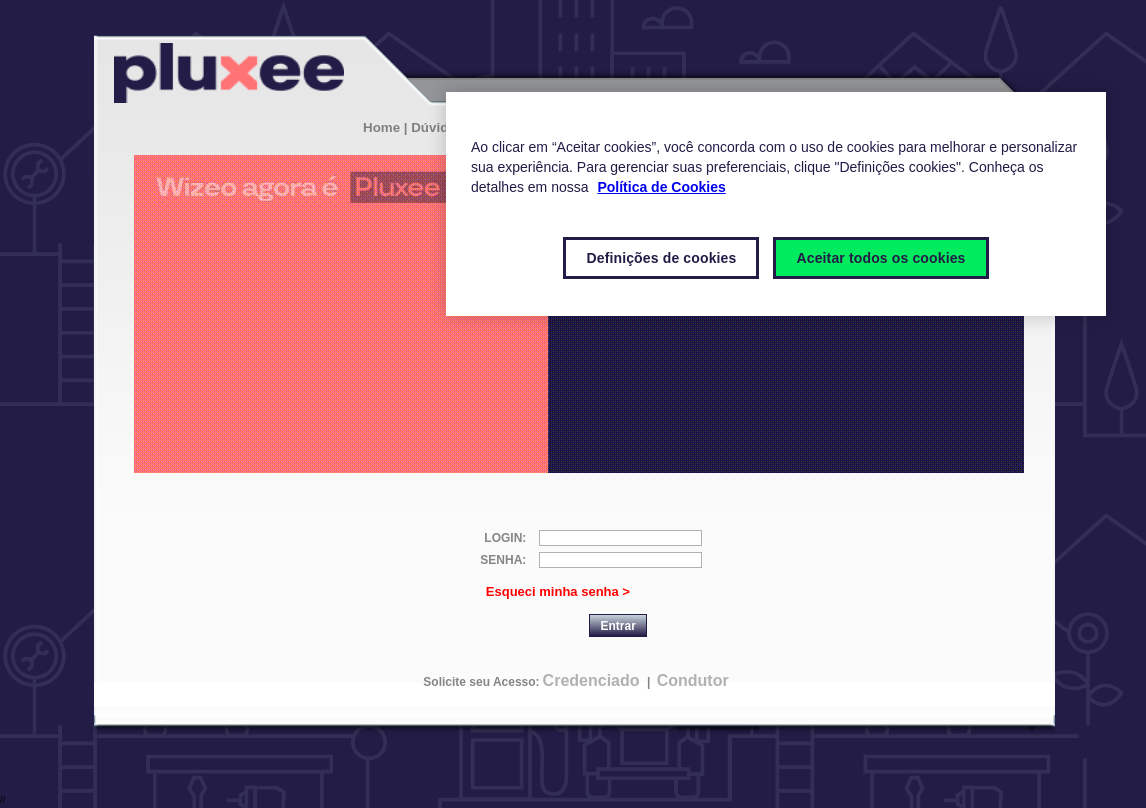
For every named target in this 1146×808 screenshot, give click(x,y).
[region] (776, 204)
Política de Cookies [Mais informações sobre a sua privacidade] (661, 187)
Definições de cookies (661, 258)
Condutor (693, 680)
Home (381, 127)
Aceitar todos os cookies (880, 258)
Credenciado (591, 680)
